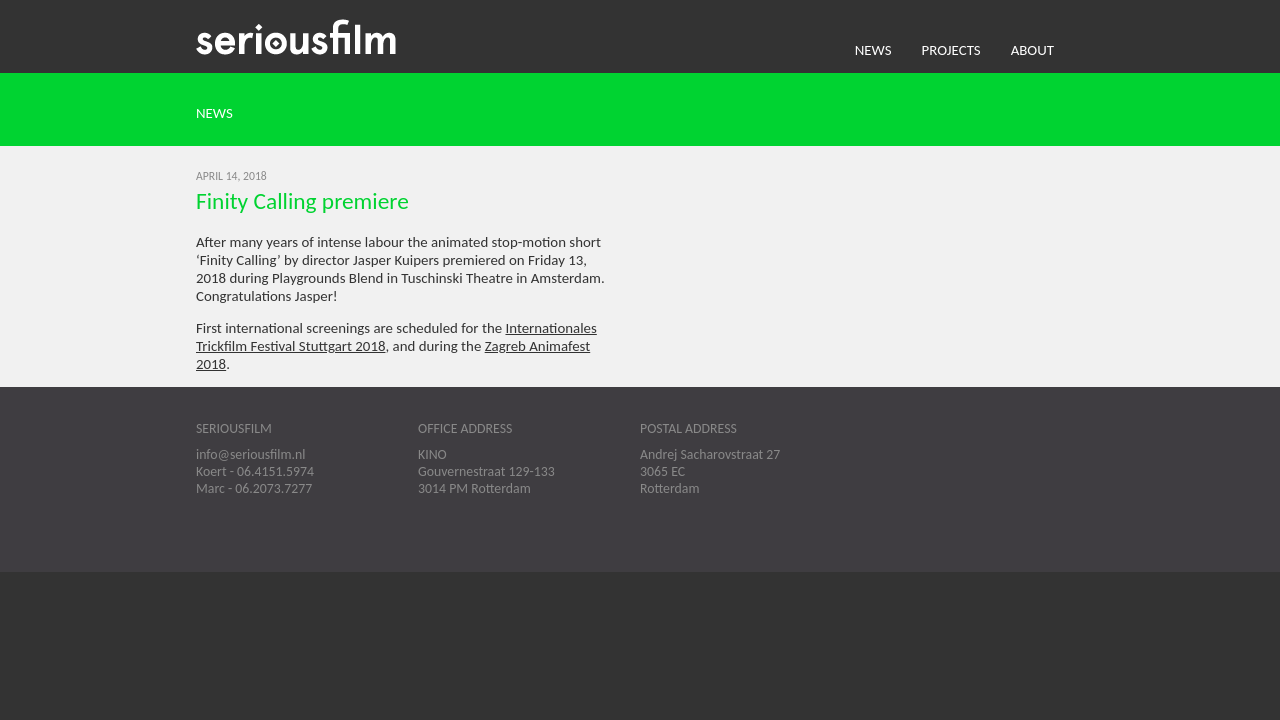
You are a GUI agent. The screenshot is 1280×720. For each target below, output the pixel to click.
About (1032, 50)
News (873, 50)
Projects (951, 50)
